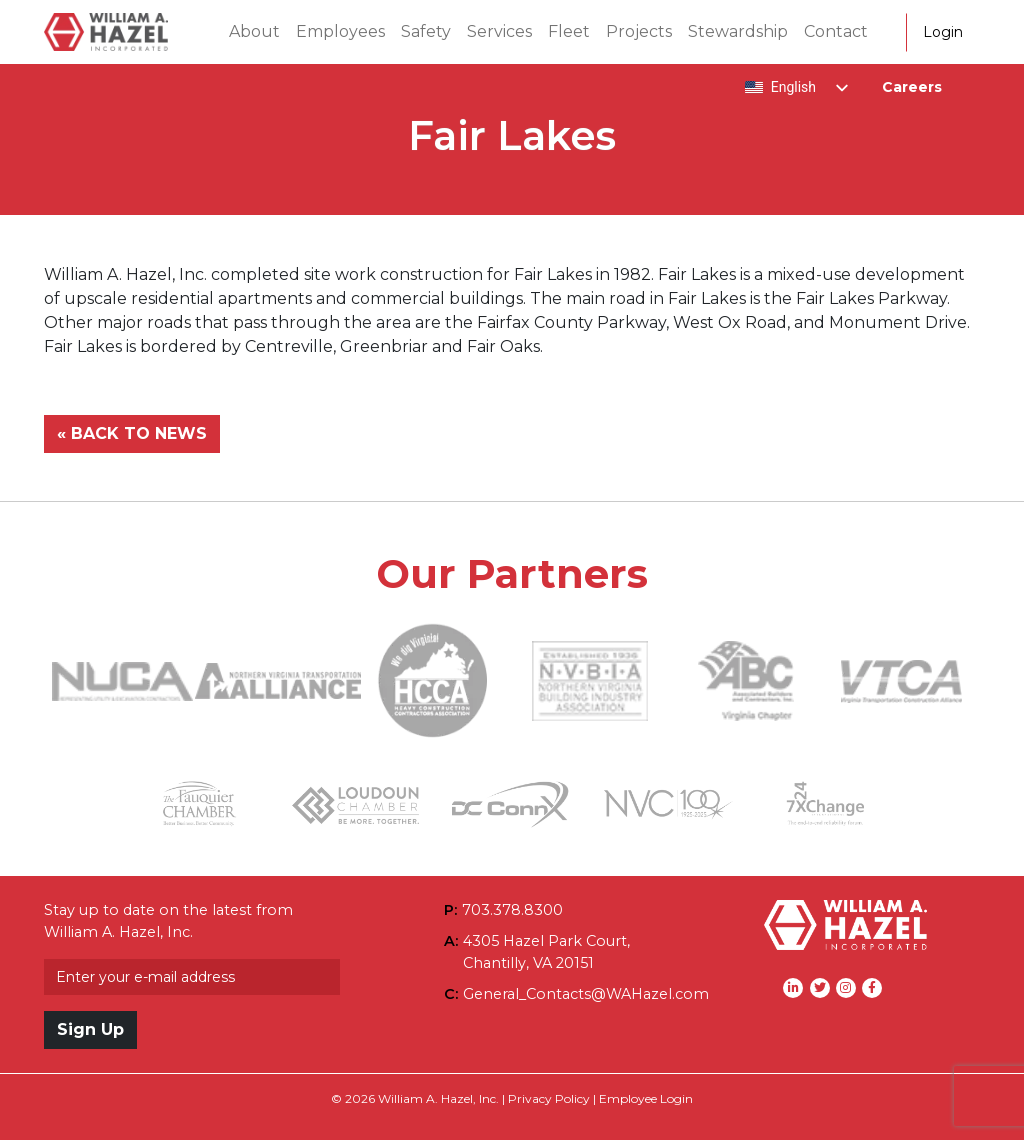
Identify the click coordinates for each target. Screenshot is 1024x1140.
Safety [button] (426, 31)
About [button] (254, 31)
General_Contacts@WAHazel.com (586, 994)
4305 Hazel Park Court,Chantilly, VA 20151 (546, 952)
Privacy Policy (549, 1098)
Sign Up (90, 1029)
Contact (836, 31)
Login (943, 32)
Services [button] (499, 31)
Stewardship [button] (738, 31)
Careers (912, 87)
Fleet (569, 31)
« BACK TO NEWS (132, 433)
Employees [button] (340, 31)
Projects (639, 31)
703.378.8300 (512, 910)
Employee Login (646, 1098)
